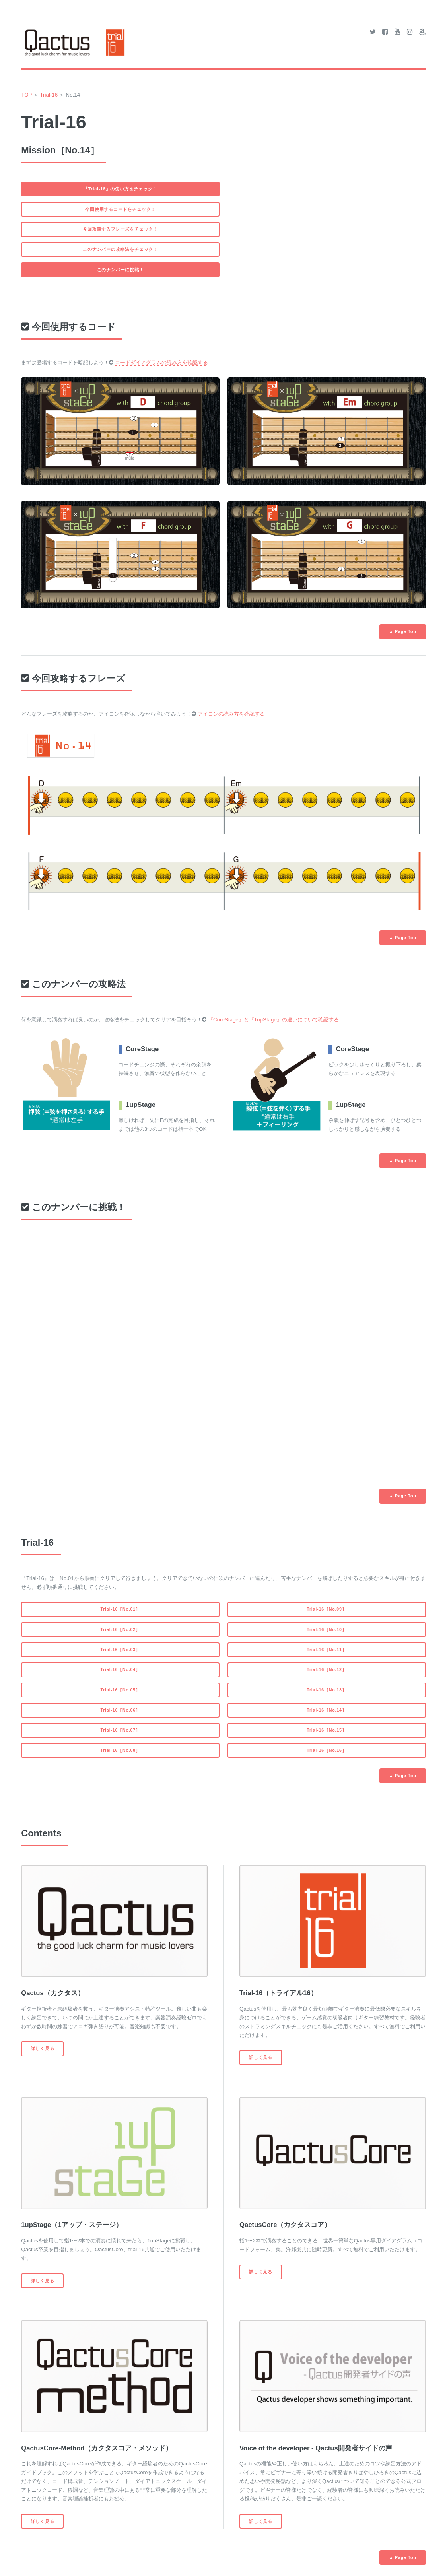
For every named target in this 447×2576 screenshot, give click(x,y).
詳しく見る (42, 2048)
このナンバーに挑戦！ (120, 269)
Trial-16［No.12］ (326, 1669)
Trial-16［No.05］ (120, 1689)
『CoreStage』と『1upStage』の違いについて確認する (273, 1020)
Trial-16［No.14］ (326, 1710)
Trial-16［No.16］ (326, 1750)
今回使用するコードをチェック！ (120, 209)
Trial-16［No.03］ (120, 1649)
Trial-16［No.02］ (120, 1629)
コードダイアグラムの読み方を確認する (161, 362)
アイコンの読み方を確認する (231, 714)
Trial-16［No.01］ (120, 1609)
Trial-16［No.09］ (326, 1609)
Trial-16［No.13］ (326, 1689)
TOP (26, 95)
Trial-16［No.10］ (326, 1629)
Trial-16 (49, 95)
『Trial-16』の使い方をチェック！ (120, 188)
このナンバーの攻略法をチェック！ (120, 249)
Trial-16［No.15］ (326, 1730)
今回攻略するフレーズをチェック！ (120, 229)
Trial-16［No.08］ (120, 1750)
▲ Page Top (402, 631)
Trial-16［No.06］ (120, 1710)
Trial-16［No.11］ (326, 1649)
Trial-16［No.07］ (120, 1730)
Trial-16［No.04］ (120, 1669)
